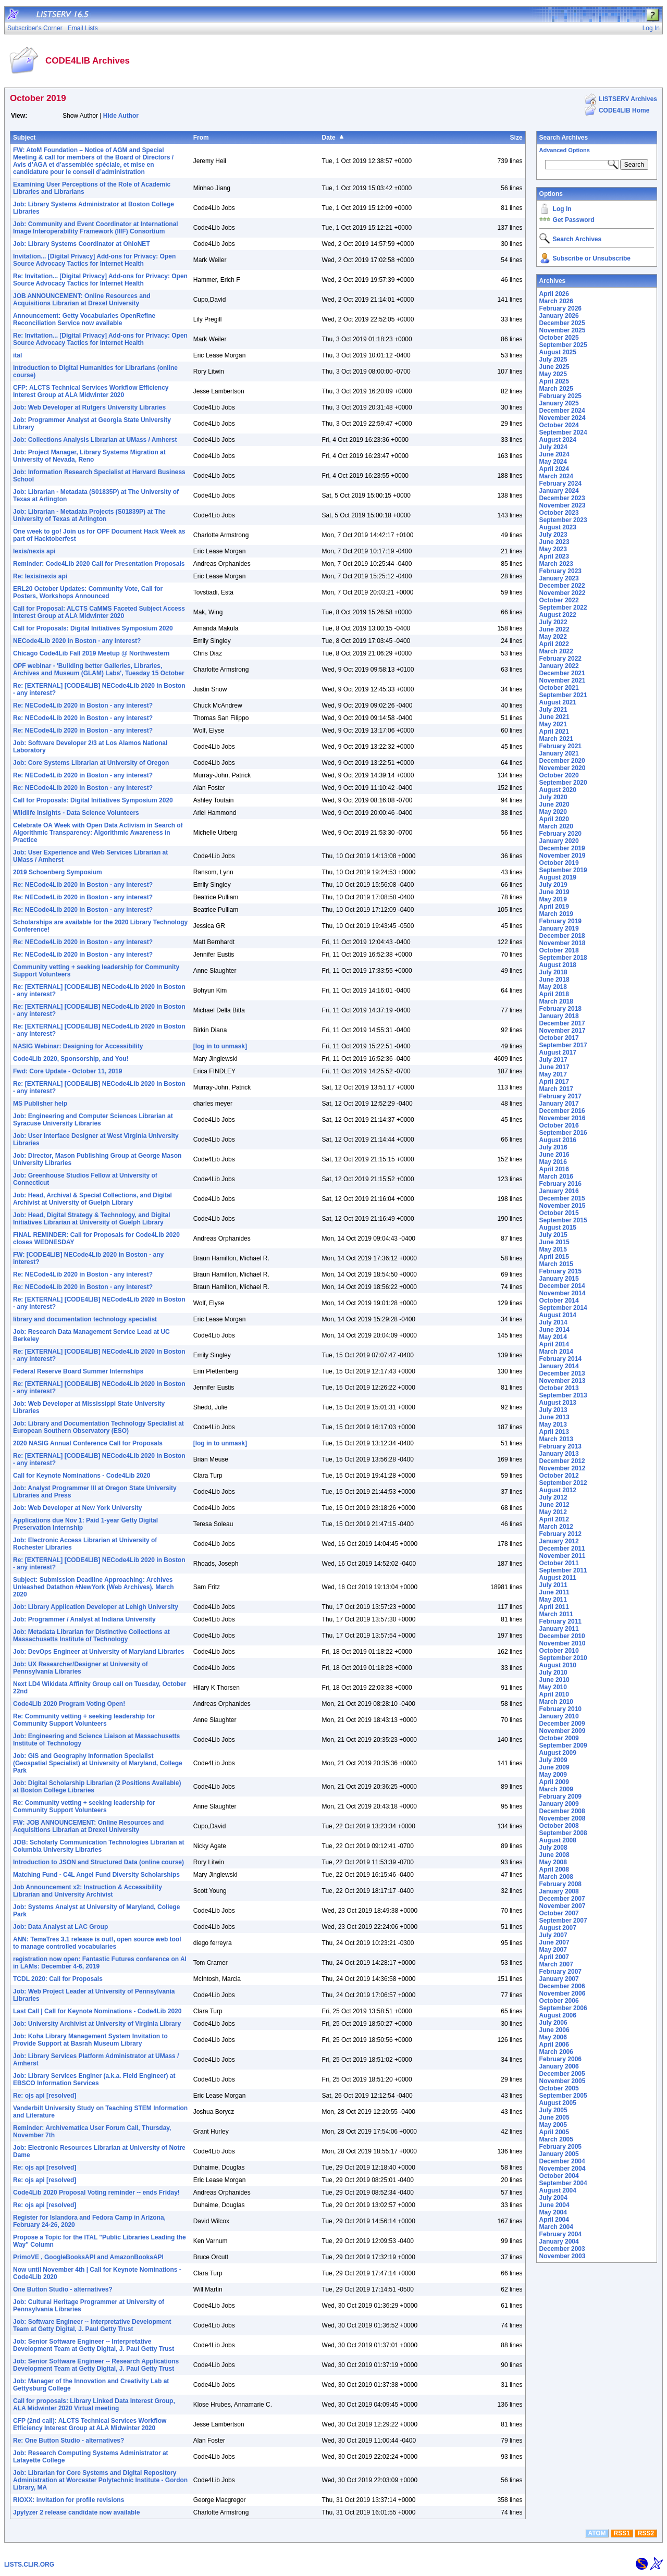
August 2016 (557, 1140)
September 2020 (563, 782)
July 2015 (553, 1235)
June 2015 (554, 1242)
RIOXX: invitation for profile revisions (68, 2500)
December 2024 (562, 410)
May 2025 (553, 374)
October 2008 (559, 1825)
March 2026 (556, 301)
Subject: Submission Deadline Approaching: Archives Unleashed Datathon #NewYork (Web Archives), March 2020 (93, 1587)
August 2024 (557, 439)
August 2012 (557, 1490)
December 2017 (562, 1023)
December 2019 (562, 848)
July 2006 (553, 2022)
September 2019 (563, 870)
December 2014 (562, 1286)
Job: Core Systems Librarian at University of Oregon (91, 762)
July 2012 (553, 1497)
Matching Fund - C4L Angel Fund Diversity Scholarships (96, 1874)
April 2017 (554, 1081)
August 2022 (557, 614)
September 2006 (563, 2008)
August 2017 (557, 1052)
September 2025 (563, 345)
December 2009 (562, 1723)
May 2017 (553, 1074)
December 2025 (562, 323)
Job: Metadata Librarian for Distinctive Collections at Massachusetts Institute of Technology (91, 1635)
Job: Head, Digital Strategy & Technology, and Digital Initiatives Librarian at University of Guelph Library (91, 1218)
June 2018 (554, 979)
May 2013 (553, 1424)
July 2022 (553, 622)
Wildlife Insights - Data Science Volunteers (76, 812)
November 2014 (562, 1293)
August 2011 (557, 1577)
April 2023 (554, 556)
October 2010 (559, 1650)
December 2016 (562, 1110)
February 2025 (560, 396)
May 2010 (553, 1687)
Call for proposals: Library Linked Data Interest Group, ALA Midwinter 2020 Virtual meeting (94, 2404)
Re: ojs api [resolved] (44, 2095)
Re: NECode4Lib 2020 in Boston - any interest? (83, 705)
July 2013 (553, 1410)
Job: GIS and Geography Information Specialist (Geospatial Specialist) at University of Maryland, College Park (97, 1763)
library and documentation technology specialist (85, 1319)
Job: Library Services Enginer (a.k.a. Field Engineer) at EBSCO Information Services (94, 2079)
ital (17, 355)
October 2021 (559, 687)
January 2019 (559, 928)
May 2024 (553, 461)
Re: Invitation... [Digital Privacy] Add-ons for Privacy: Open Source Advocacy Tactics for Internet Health (100, 280)
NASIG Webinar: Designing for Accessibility (78, 1046)
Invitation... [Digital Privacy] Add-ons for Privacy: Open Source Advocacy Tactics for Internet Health (94, 260)
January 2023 (559, 578)
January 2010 (559, 1716)
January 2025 (559, 403)
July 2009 (553, 1760)
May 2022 (553, 636)
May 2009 (553, 1774)
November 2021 (562, 680)
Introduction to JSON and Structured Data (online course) (98, 1862)
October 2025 (559, 337)
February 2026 (560, 308)
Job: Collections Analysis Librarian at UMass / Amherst (95, 439)
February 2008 (560, 1884)
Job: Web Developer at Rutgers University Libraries (89, 407)
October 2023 (559, 512)
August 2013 (557, 1402)
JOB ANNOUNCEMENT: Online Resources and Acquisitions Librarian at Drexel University (82, 299)
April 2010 (554, 1694)
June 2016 (554, 1154)
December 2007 (562, 1898)
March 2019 (556, 914)
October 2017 (559, 1038)
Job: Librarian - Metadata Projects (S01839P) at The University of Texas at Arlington (89, 515)
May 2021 (553, 724)
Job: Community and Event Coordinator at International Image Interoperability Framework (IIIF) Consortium (95, 227)
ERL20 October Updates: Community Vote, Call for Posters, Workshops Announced (88, 592)
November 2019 (562, 855)
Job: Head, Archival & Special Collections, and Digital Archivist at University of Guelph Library (92, 1199)
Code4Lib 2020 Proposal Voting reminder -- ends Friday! (96, 2192)
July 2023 (553, 534)
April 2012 (554, 1519)
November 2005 (562, 2081)
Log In (562, 209)
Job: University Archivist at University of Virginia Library (97, 2023)
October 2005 (559, 2088)
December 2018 (562, 935)
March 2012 (556, 1526)
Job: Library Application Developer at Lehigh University (95, 1607)
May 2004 (553, 2212)
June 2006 (554, 2030)
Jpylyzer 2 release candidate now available (76, 2512)
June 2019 (554, 892)
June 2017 (554, 1067)
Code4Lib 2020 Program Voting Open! (69, 1703)
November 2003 (562, 2256)
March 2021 (556, 738)
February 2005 (560, 2146)
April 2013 (554, 1431)
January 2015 (559, 1278)
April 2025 (554, 381)
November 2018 (562, 943)
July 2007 (553, 1935)
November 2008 (562, 1818)
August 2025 (557, 352)
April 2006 (554, 2044)
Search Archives (563, 137)
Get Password (574, 220)
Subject (24, 137)
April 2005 (554, 2132)
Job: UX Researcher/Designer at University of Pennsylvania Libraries (80, 1668)
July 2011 (553, 1585)
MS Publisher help (40, 1103)
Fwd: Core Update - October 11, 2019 (67, 1071)
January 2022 (559, 666)
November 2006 (562, 1993)
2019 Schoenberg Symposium (57, 872)
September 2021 (563, 695)
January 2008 (559, 1891)
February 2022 (560, 658)
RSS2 (646, 2533)
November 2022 (562, 593)
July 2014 (553, 1322)
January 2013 (559, 1453)
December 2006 (562, 1986)
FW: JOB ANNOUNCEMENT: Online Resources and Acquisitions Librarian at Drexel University (88, 1826)
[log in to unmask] (220, 1046)
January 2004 (559, 2241)
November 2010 (562, 1643)
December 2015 (562, 1198)
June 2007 (554, 1942)
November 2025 (562, 330)
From (201, 137)
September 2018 (563, 957)
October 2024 (559, 425)
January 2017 (559, 1103)
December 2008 (562, 1811)
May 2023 (553, 549)
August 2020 (557, 790)
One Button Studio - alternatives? (63, 2289)
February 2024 (560, 483)
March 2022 (556, 651)
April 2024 (554, 469)
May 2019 (553, 899)
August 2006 (557, 2015)
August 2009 (557, 1752)
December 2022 (562, 585)
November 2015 (562, 1205)
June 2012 (554, 1504)
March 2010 (556, 1701)
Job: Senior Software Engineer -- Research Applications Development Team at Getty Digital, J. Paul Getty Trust (96, 2365)
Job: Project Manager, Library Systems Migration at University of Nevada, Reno (89, 456)
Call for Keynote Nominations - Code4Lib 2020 (81, 1475)
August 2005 (557, 2103)
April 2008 (554, 1869)
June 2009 (554, 1767)
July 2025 (553, 359)
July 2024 (553, 447)
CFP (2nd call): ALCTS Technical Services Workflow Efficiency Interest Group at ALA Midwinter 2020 (89, 2424)
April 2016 (554, 1169)
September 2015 (563, 1220)
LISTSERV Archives (628, 99)
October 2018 (559, 950)
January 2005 (559, 2154)
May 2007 (553, 1949)
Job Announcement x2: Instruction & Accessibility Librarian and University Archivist (87, 1891)
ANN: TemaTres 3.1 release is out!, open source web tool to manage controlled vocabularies (97, 1943)
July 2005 (553, 2110)
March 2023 (556, 563)
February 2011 (560, 1621)
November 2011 (562, 1555)
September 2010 (563, 1658)
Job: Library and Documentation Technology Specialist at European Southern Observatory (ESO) (98, 1427)
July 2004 (553, 2197)
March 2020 (556, 826)
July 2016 (553, 1147)
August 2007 (557, 1927)
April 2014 (554, 1344)
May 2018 (553, 986)
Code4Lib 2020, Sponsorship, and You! (71, 1058)
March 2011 (556, 1614)
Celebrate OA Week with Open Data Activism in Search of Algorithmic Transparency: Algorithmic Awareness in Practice (98, 833)
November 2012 (562, 1468)
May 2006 (553, 2037)
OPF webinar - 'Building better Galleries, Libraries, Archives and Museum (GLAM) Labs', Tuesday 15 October (98, 669)
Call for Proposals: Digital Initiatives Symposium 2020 (93, 628)
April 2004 (554, 2219)
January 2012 (559, 1541)
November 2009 (562, 1731)
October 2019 (559, 862)
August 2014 (557, 1315)
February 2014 (560, 1359)
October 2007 (559, 1913)
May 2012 (553, 1512)
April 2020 (554, 819)
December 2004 (562, 2161)
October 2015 (559, 1213)
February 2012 (560, 1534)
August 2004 (557, 2190)
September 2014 (563, 1307)
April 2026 (554, 294)
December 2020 (562, 760)
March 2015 (556, 1264)
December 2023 (562, 498)
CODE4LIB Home (624, 110)
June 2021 (554, 717)
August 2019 (557, 877)
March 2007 (556, 1964)
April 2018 (554, 994)
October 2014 (559, 1300)
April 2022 (554, 644)
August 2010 (557, 1665)
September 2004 (563, 2183)
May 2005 (553, 2124)
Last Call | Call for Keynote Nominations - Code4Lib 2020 (97, 2011)
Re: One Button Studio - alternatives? (68, 2440)
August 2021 (557, 702)
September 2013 (563, 1395)
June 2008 (554, 1855)
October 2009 (559, 1738)
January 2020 (559, 841)
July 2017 (553, 1059)
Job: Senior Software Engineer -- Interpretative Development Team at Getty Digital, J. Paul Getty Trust (93, 2345)
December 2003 (562, 2248)
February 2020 (560, 833)
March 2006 (556, 2051)
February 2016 (560, 1183)
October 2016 (559, 1125)
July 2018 (553, 972)
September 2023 (563, 520)
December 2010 (562, 1636)
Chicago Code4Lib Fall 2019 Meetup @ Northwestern (91, 653)
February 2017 (560, 1096)
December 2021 (562, 673)
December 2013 (562, 1373)
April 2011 (554, 1607)
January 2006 (559, 2066)
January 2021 (559, 753)
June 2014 (554, 1329)
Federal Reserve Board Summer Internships (78, 1371)
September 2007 (563, 1920)
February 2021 (560, 746)
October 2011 (559, 1563)
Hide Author (121, 115)
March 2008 (556, 1876)
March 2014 (556, 1351)
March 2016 (556, 1176)
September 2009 (563, 1745)
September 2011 (563, 1570)
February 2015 (560, 1271)
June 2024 (554, 454)
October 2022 (559, 600)
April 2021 (554, 731)
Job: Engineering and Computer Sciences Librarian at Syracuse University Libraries (93, 1119)
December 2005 (562, 2073)
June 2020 (554, 804)
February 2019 (560, 921)
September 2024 (563, 432)
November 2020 (562, 768)
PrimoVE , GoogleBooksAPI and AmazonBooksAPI (88, 2257)
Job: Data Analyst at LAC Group (60, 1926)
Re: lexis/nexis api (40, 576)
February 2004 (560, 2234)
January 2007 (559, 1979)
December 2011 (562, 1548)
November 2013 (562, 1380)
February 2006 (560, 2059)
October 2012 (559, 1475)
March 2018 (556, 1001)
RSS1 (622, 2533)
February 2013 (560, 1446)
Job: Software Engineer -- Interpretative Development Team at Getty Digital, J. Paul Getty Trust (92, 2325)
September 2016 (563, 1132)
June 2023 (554, 542)
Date (329, 137)
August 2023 (557, 527)
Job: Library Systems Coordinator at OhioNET (81, 243)
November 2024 (562, 418)
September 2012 (563, 1483)
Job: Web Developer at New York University (77, 1508)
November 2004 (562, 2168)
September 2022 (563, 607)
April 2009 (554, 1782)
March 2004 (556, 2227)
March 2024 (556, 476)
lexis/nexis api (34, 551)
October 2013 (559, 1388)
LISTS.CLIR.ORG (29, 2564)
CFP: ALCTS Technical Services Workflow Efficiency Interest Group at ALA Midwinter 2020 (91, 391)
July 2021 (553, 709)
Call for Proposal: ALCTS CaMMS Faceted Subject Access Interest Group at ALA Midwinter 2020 (99, 612)
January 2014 (559, 1366)
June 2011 (554, 1592)
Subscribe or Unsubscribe (592, 258)
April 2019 (554, 906)
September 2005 (563, 2095)
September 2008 (563, 1833)
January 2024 (559, 490)
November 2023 (562, 505)
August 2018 (557, 965)
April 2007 (554, 1957)
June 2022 (554, 629)
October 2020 (559, 775)
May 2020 (553, 811)
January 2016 (559, 1191)
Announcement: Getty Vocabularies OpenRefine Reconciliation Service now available (84, 319)
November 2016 (562, 1118)
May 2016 (553, 1162)
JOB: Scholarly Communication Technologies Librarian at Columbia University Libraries (98, 1846)
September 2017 (563, 1045)
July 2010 (553, 1672)
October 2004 (559, 2175)
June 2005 (554, 2117)
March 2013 (556, 1439)
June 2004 (554, 2205)
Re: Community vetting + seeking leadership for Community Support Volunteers (84, 1720)
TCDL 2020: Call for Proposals (58, 1979)
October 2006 (559, 2000)
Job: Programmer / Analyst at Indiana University (84, 1619)
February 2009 (560, 1796)
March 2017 (556, 1089)
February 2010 (560, 1709)
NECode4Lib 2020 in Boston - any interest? (77, 641)
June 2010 (554, 1679)
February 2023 (560, 571)
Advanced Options (564, 150)
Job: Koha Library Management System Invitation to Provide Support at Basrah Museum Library (90, 2040)
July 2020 (553, 797)
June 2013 (554, 1417)
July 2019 (553, 884)
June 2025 (554, 366)
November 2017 (562, 1030)
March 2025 (556, 388)
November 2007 (562, 1906)
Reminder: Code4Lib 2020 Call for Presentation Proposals (98, 563)
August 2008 (557, 1840)
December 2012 (562, 1461)
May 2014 (553, 1337)
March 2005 (556, 2139)
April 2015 (554, 1256)
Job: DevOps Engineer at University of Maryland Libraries (98, 1651)
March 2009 (556, 1789)
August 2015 (557, 1227)
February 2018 (560, 1008)
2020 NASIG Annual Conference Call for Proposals (88, 1443)
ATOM (597, 2533)
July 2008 (553, 1847)
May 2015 (553, 1249)
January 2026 (559, 315)
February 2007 (560, 1971)
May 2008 (553, 1862)
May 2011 (553, 1599)
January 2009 (559, 1803)
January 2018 (559, 1016)
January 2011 (559, 1628)
